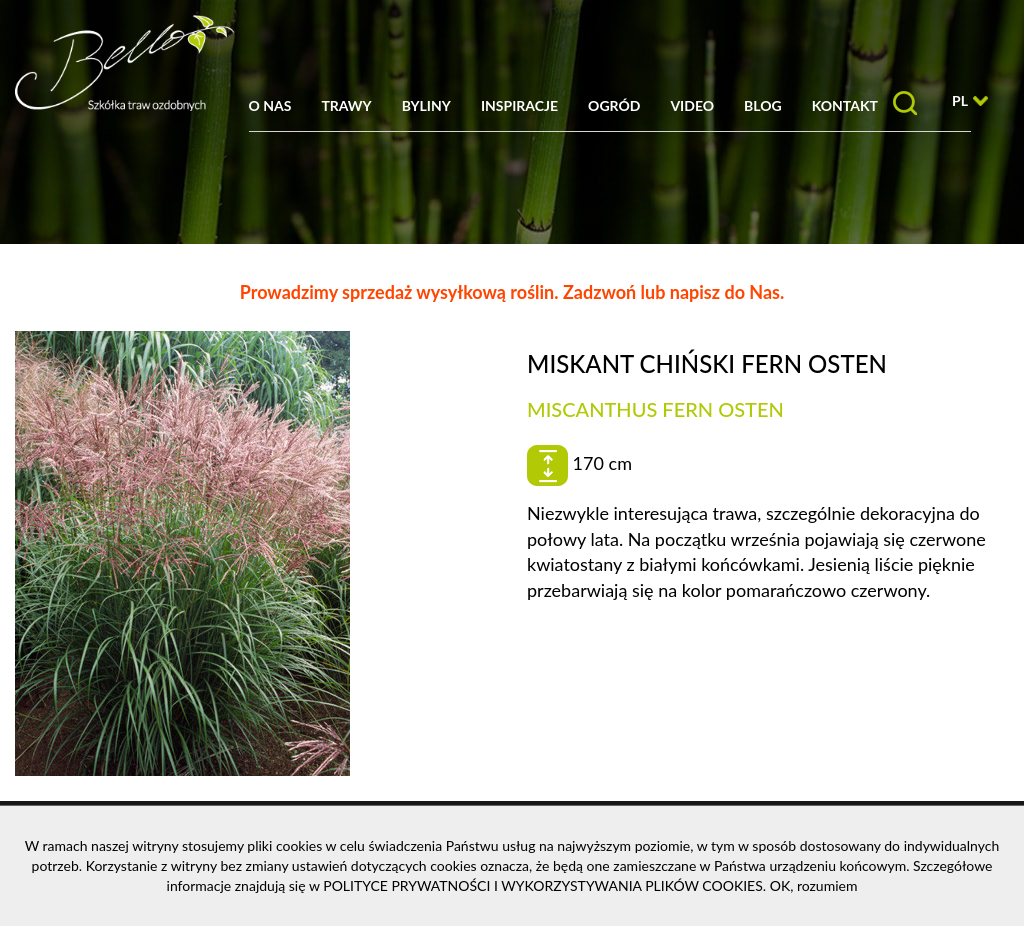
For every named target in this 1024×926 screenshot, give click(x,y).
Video (692, 105)
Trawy (346, 105)
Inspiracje (519, 105)
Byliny (426, 105)
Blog (763, 105)
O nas (270, 105)
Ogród (614, 105)
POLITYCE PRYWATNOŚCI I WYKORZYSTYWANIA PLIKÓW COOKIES (543, 885)
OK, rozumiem (814, 885)
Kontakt (845, 105)
